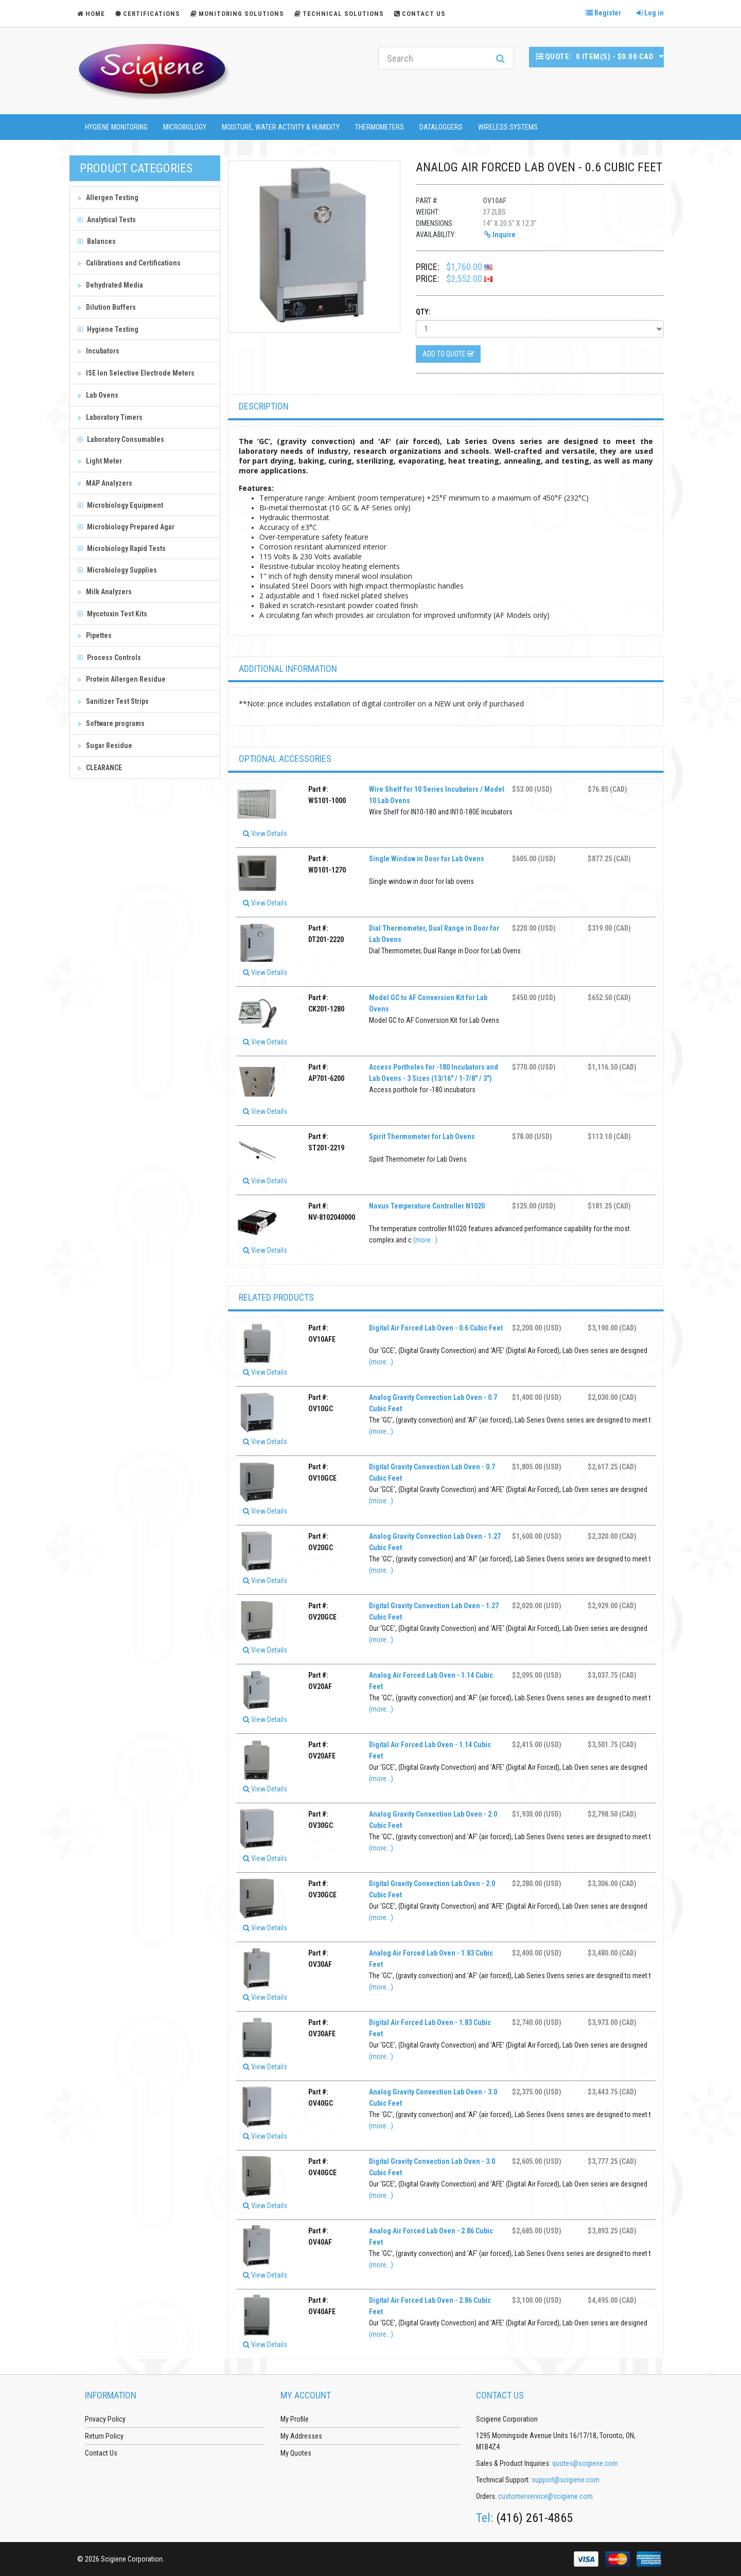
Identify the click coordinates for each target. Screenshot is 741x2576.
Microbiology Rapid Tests (122, 548)
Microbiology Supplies (117, 570)
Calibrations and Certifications (129, 263)
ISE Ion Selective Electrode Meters (136, 373)
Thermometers (379, 127)
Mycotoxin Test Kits (112, 614)
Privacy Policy (105, 2419)
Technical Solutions (339, 13)
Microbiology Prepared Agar (126, 527)
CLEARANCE (100, 767)
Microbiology (184, 127)
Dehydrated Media (110, 285)
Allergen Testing (108, 197)
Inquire (500, 234)
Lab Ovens (98, 395)
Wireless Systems (508, 127)
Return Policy (104, 2436)
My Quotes (295, 2453)
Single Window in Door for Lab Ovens (426, 859)
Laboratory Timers (110, 417)
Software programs (111, 723)
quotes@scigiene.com (585, 2463)
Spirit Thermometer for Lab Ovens (422, 1136)
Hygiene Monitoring (116, 127)
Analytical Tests (107, 220)
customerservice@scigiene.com (545, 2496)
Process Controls (109, 657)
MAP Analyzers (105, 483)
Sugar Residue (105, 745)
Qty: (423, 312)
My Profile (294, 2419)
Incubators (98, 351)
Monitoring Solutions (237, 13)
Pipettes (95, 635)
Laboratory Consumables (121, 439)
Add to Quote (448, 354)
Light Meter (100, 461)
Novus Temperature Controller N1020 (427, 1206)
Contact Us (420, 13)
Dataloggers (441, 127)
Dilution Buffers (107, 307)
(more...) (425, 1240)
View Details (265, 833)
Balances (97, 241)
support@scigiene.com (565, 2480)
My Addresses (301, 2436)
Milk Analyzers (105, 592)
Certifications (147, 13)
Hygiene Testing (108, 329)
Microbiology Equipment (120, 505)
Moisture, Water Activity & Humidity (281, 127)
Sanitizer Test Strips (113, 701)
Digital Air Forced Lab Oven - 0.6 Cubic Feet (436, 1328)
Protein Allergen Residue (122, 679)
